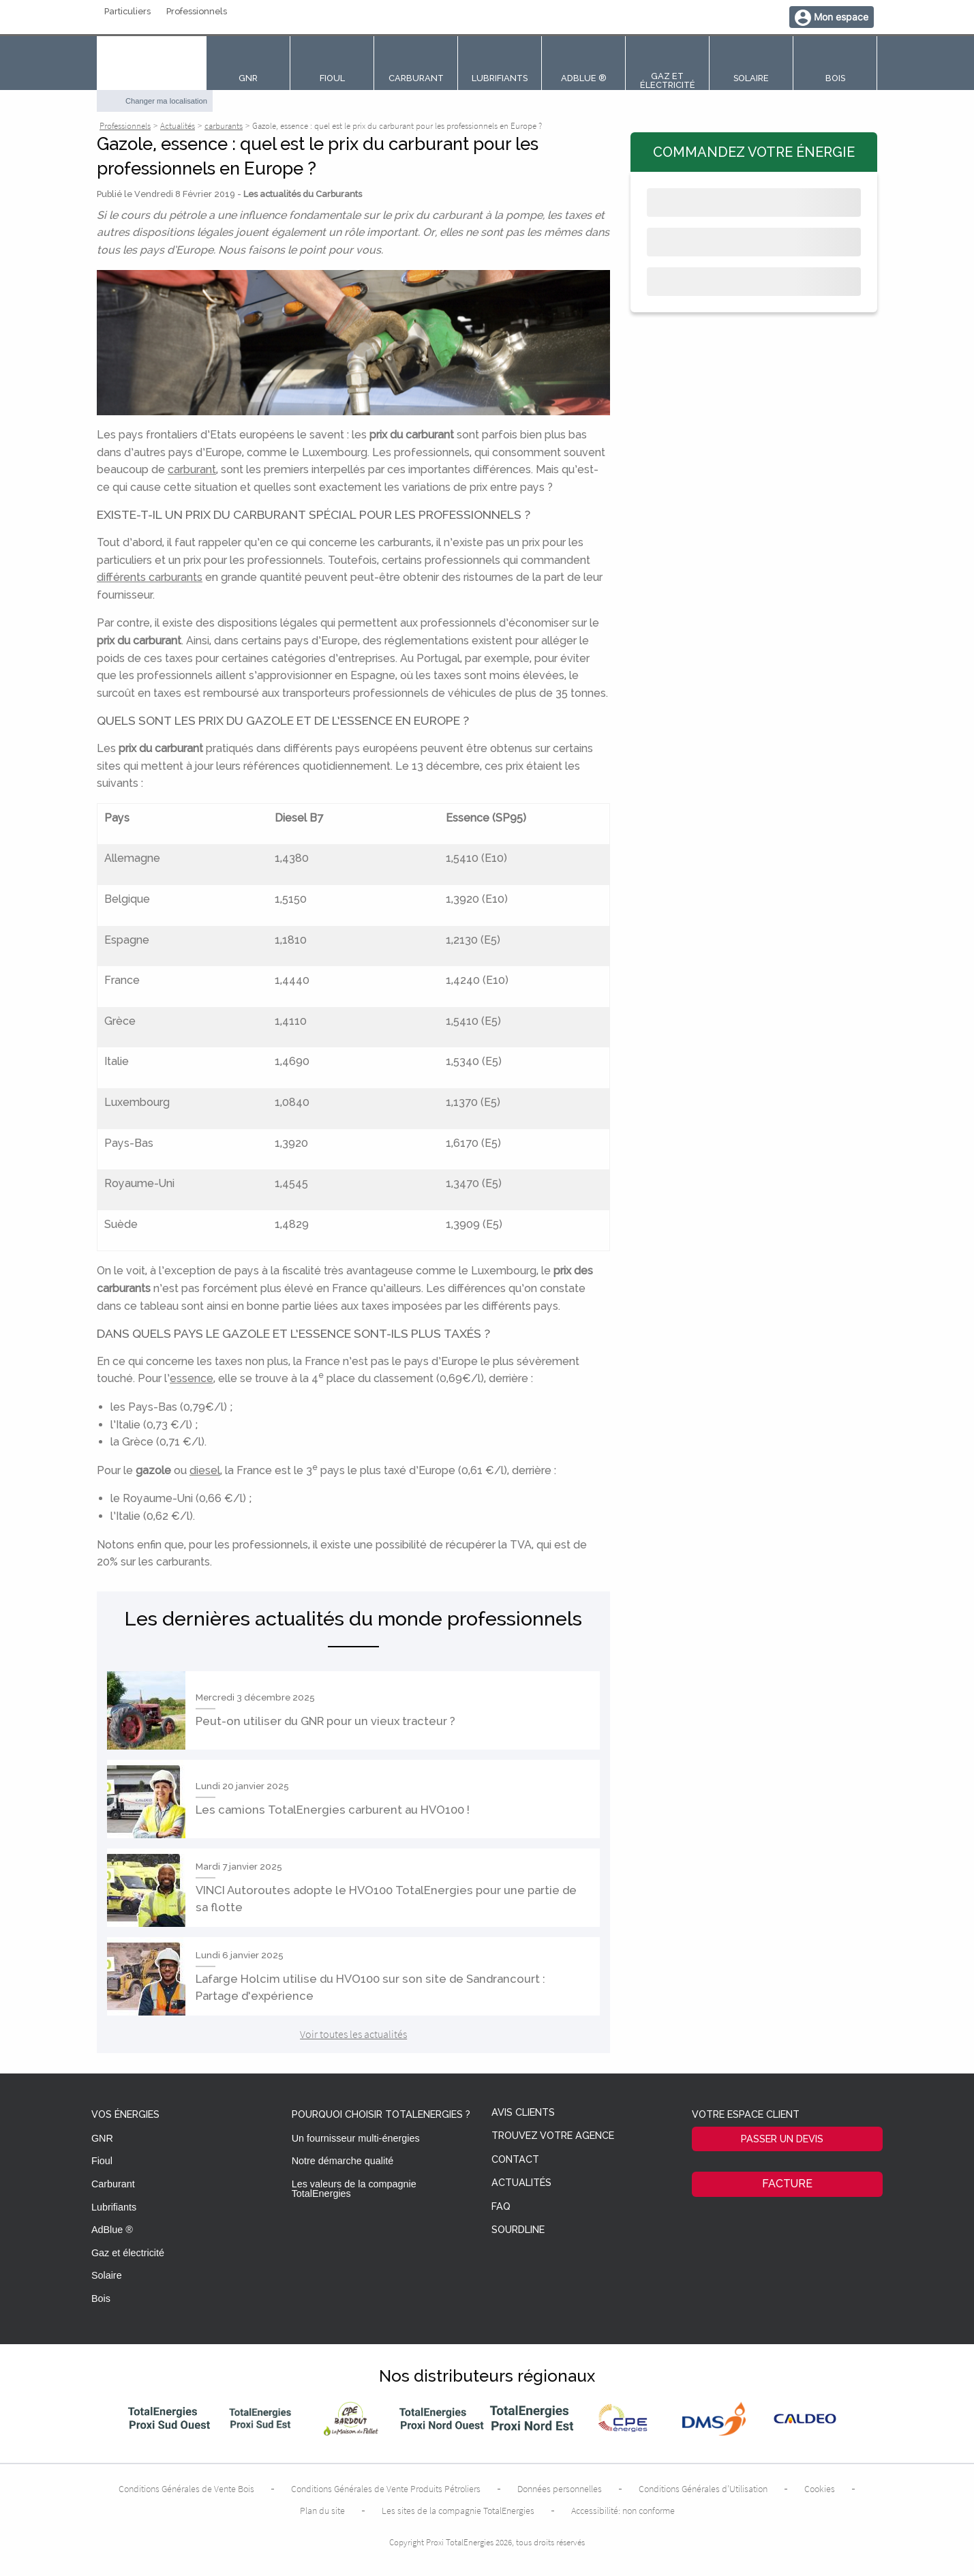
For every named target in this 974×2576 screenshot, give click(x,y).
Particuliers (127, 12)
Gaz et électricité (127, 2252)
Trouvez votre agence (552, 2136)
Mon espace (841, 17)
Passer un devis (782, 2138)
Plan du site (322, 2510)
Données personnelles (559, 2489)
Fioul (101, 2160)
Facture (787, 2183)
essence (191, 1378)
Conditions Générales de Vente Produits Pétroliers (386, 2489)
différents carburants (149, 577)
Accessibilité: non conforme (623, 2510)
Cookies (819, 2489)
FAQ (501, 2207)
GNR (102, 2138)
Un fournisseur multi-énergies (356, 2138)
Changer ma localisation (166, 101)
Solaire (106, 2275)
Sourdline (518, 2230)
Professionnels (196, 12)
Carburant (113, 2183)
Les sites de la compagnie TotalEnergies (458, 2510)
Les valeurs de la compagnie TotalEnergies (354, 2188)
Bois (100, 2298)
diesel (204, 1470)
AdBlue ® (112, 2229)
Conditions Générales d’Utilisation (703, 2489)
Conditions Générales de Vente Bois (186, 2489)
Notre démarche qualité (343, 2160)
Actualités (521, 2183)
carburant (192, 469)
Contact (515, 2160)
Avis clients (523, 2113)
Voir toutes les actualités (353, 2034)
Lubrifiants (113, 2207)
